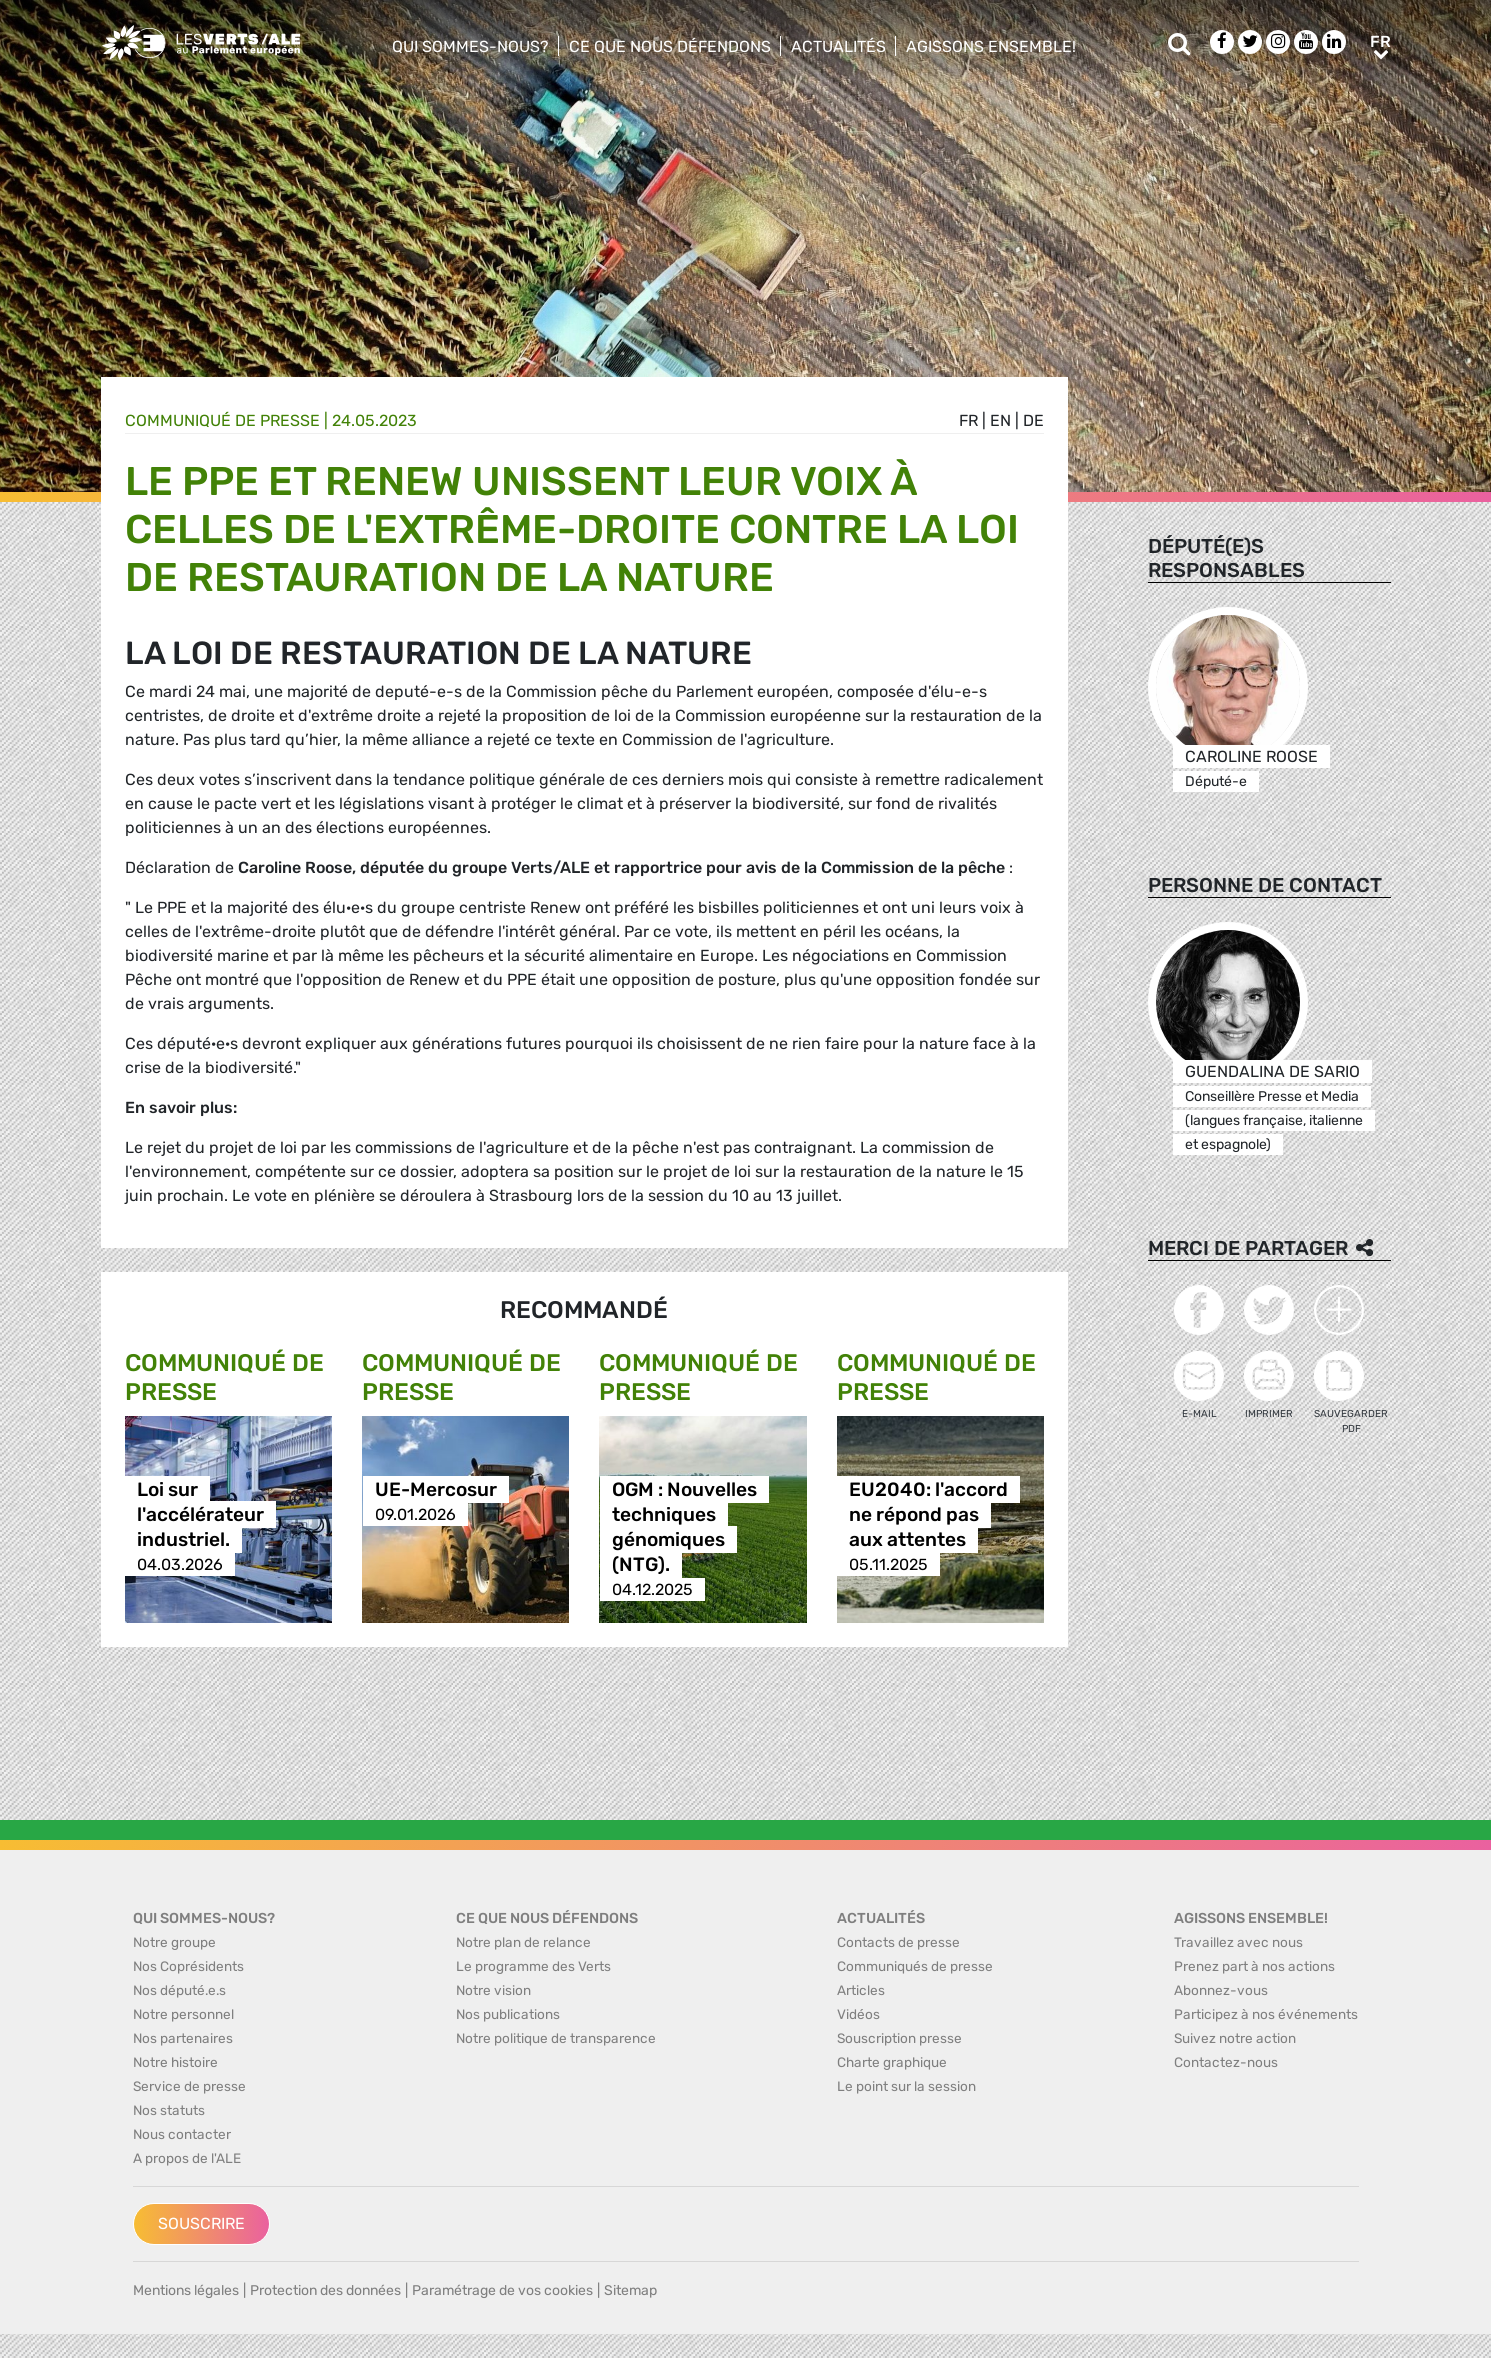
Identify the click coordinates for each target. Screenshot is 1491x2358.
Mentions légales (186, 2290)
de (1033, 420)
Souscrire (201, 2223)
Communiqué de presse (222, 420)
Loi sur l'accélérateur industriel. (200, 1514)
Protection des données (325, 2290)
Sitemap (630, 2290)
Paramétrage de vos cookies (502, 2290)
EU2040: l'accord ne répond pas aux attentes (928, 1514)
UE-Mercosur (436, 1489)
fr (968, 420)
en (1000, 420)
